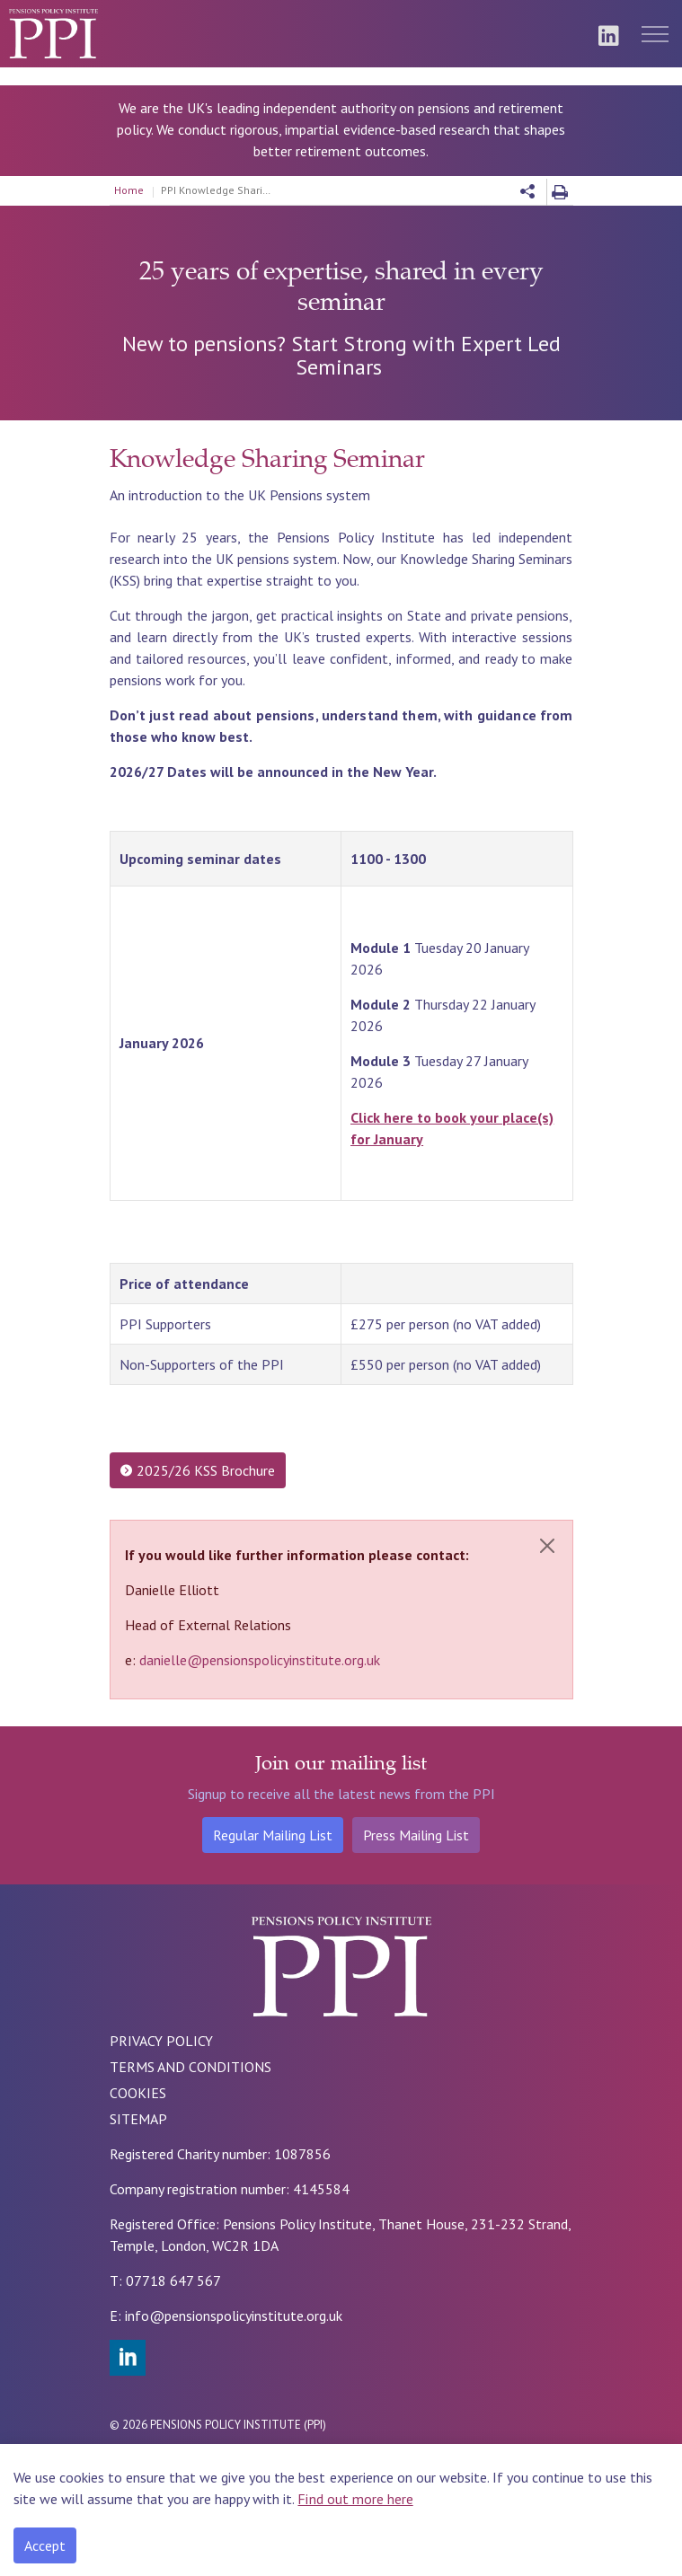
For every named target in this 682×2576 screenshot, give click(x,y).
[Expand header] (655, 33)
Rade (217, 2459)
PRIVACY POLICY (161, 2041)
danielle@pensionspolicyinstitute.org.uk (259, 1660)
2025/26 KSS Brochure (198, 1470)
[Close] (547, 1546)
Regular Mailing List (272, 1835)
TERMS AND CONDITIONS (190, 2067)
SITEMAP (138, 2119)
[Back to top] (137, 2543)
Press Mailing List (416, 1835)
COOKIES (138, 2093)
